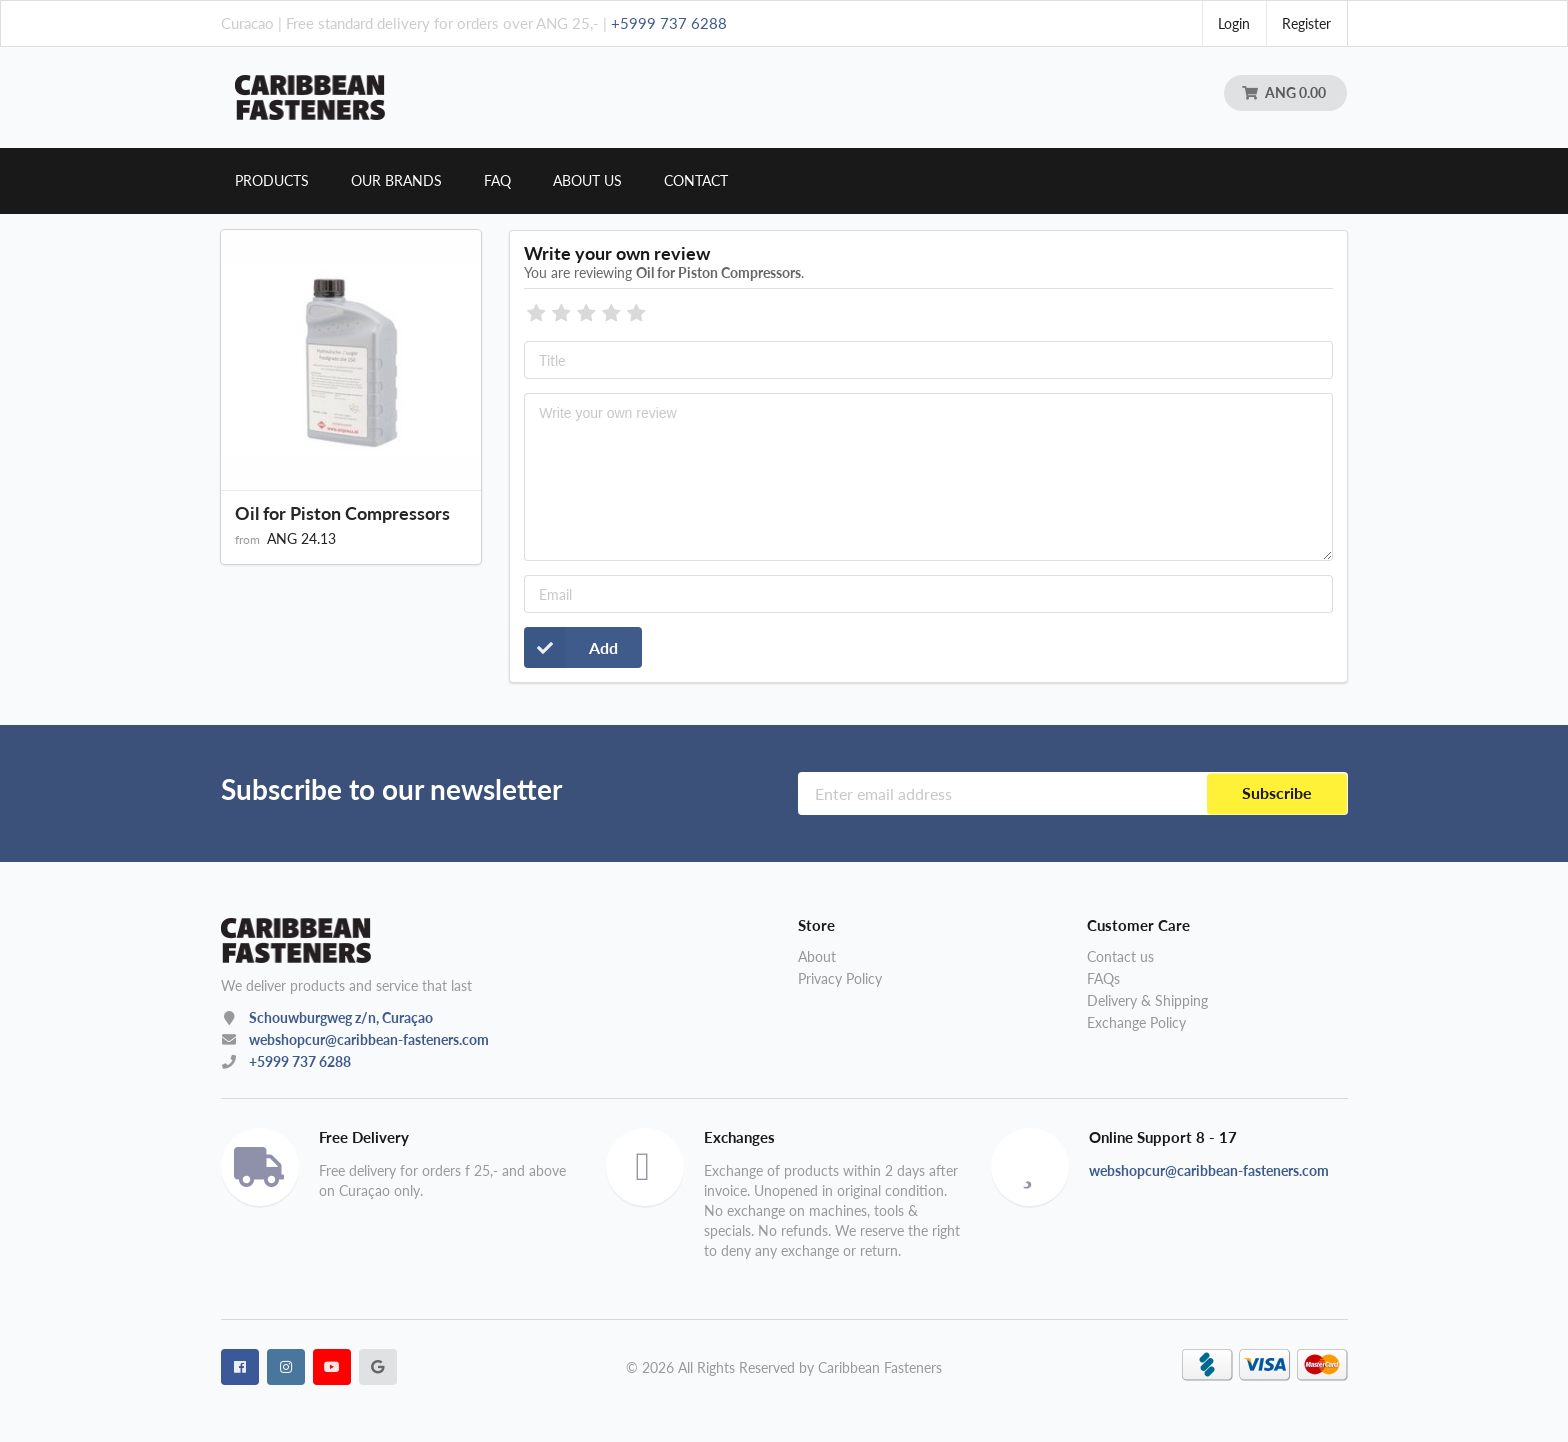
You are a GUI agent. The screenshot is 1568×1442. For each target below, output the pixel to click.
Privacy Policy (840, 978)
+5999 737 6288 (669, 23)
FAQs (1103, 978)
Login (1234, 23)
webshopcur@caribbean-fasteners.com (369, 1039)
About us (587, 180)
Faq (497, 180)
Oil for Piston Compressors (342, 513)
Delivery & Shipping (1147, 1000)
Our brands (396, 180)
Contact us (1120, 957)
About (817, 957)
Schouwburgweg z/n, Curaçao (341, 1017)
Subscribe (1277, 793)
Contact (696, 180)
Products (272, 180)
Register (1306, 23)
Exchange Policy (1136, 1022)
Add (571, 647)
